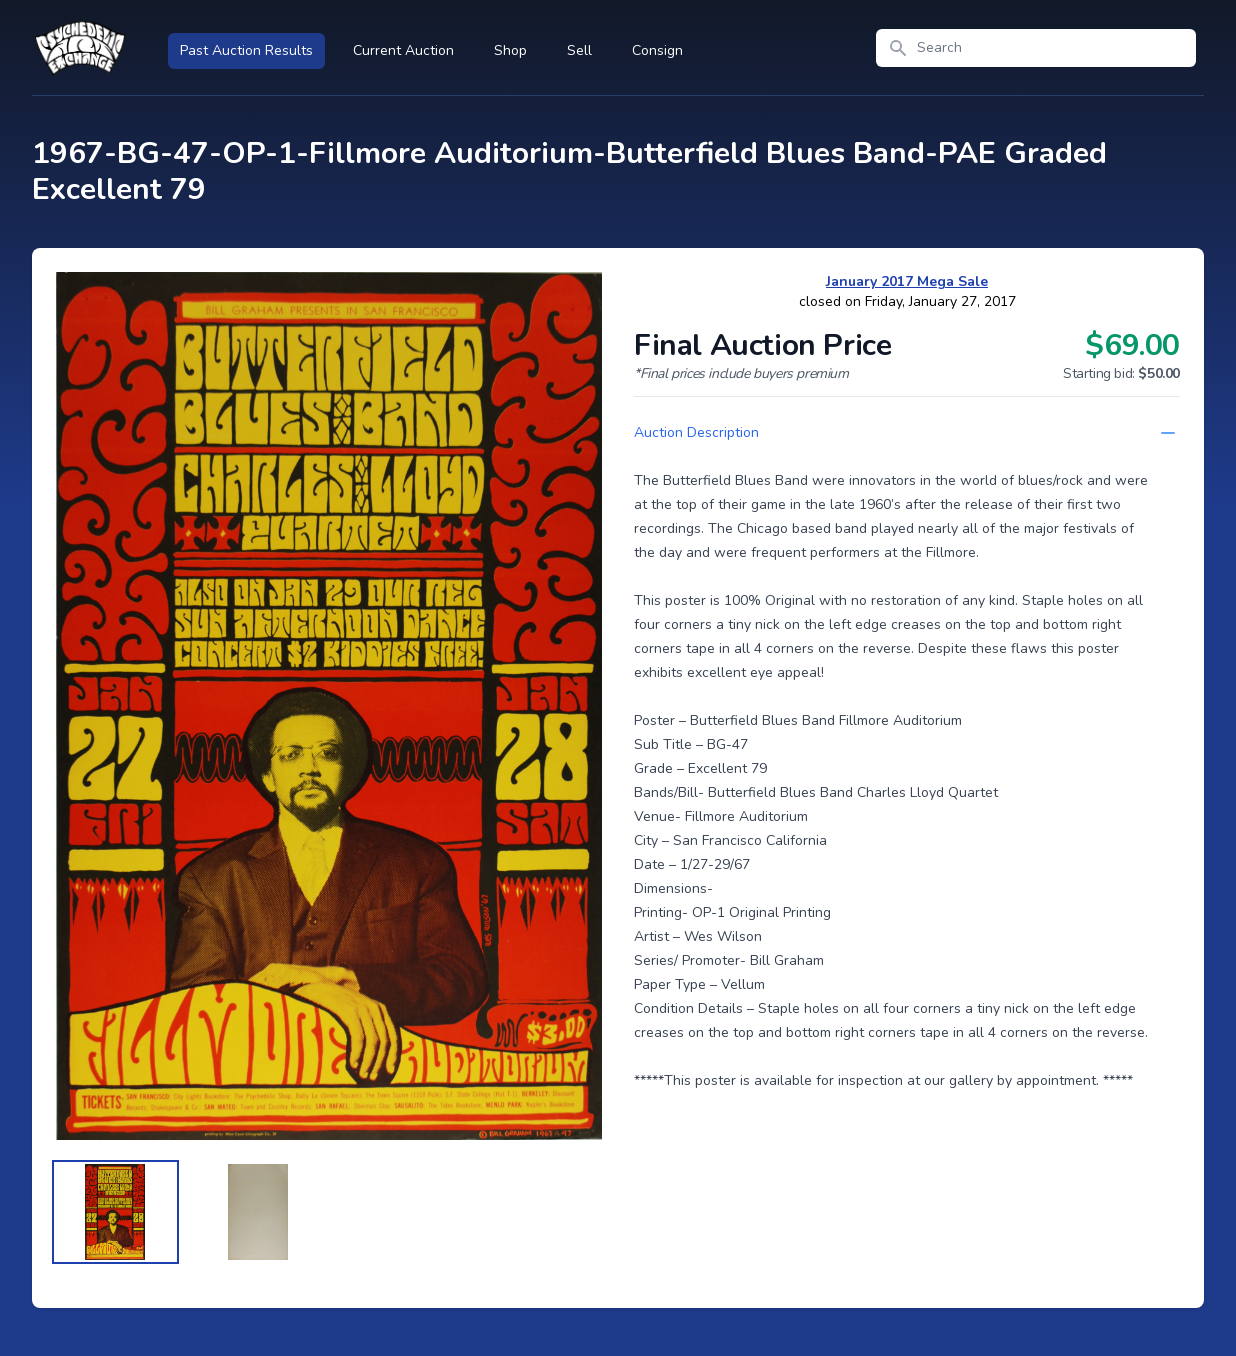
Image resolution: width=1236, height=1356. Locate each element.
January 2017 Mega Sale (907, 281)
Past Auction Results (246, 50)
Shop (510, 50)
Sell (579, 50)
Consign (657, 50)
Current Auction (403, 50)
